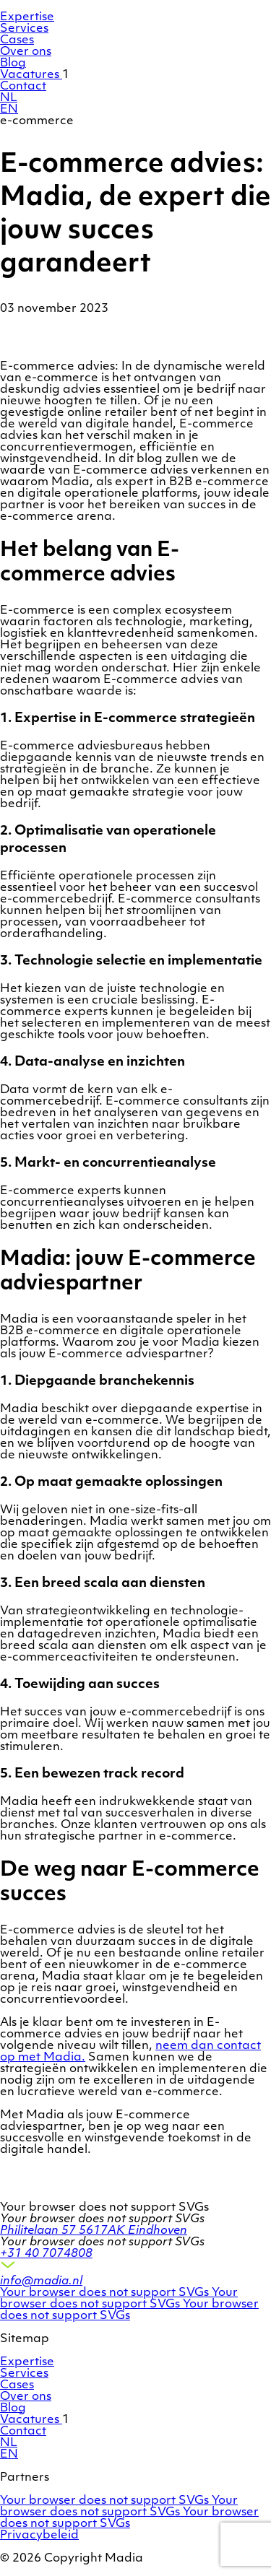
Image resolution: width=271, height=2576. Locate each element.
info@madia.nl (41, 2281)
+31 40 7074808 (46, 2254)
